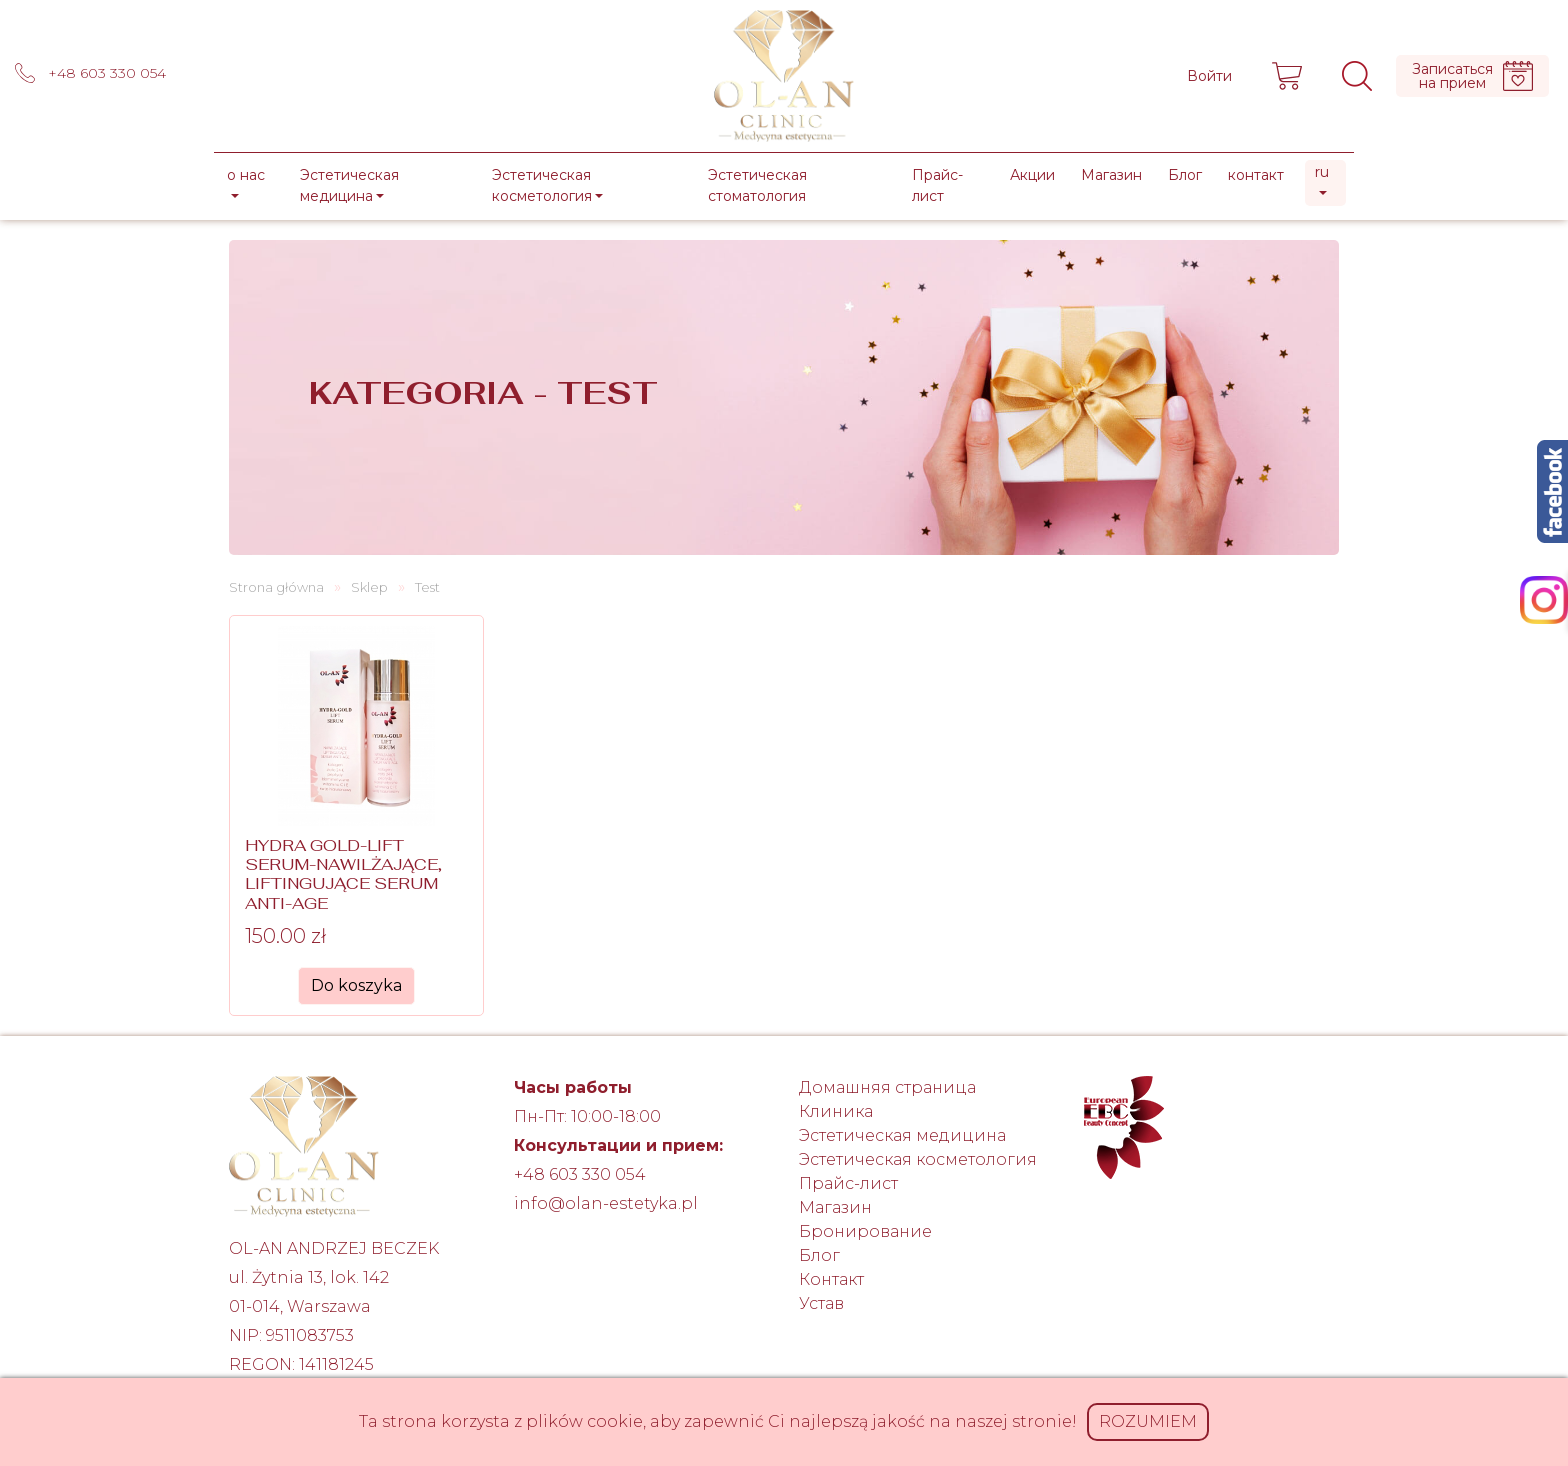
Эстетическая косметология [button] (542, 185)
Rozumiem (1148, 1421)
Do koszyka (356, 985)
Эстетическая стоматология (757, 185)
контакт (1256, 175)
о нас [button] (246, 175)
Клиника (836, 1111)
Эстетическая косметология (918, 1159)
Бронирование (865, 1231)
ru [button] (1322, 172)
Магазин (1111, 175)
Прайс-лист (937, 185)
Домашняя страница (887, 1087)
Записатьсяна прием (1472, 76)
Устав (821, 1303)
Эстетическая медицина (902, 1135)
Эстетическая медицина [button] (349, 185)
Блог (1185, 175)
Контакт (831, 1279)
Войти (1209, 76)
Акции (1032, 175)
